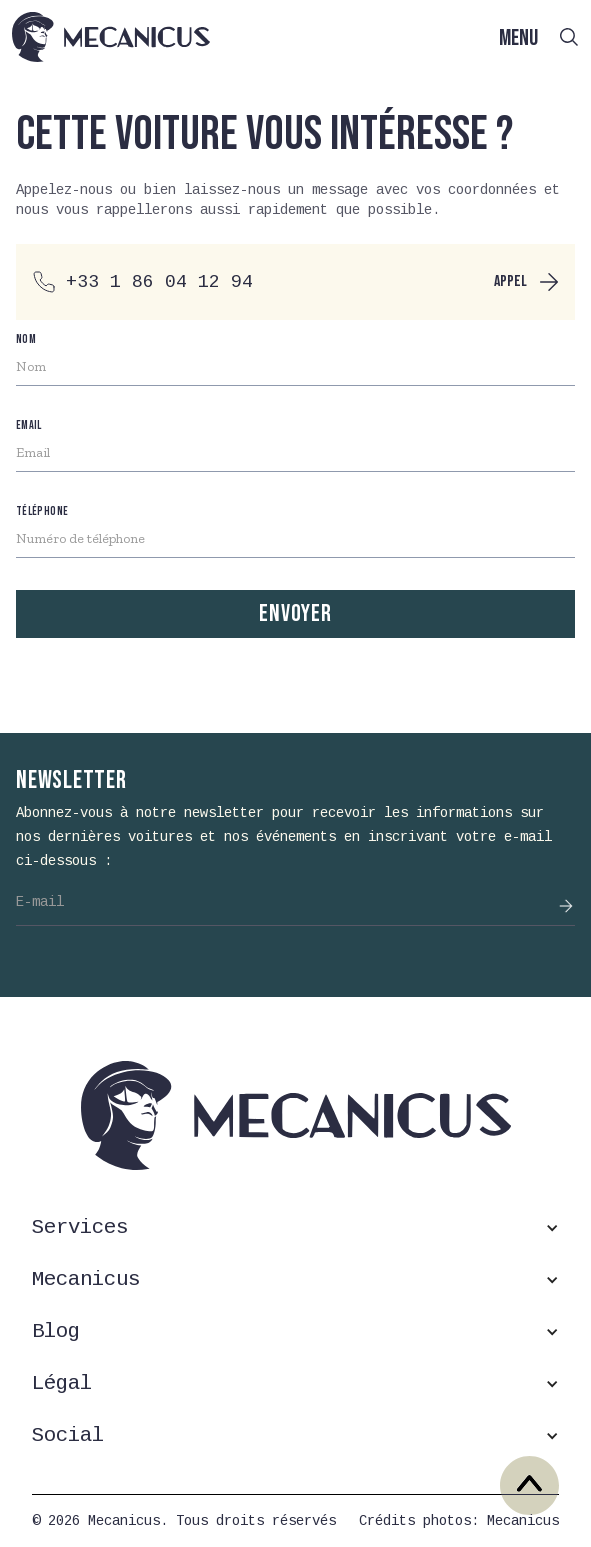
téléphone (42, 511)
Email (29, 425)
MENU (518, 38)
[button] (295, 1228)
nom (26, 339)
